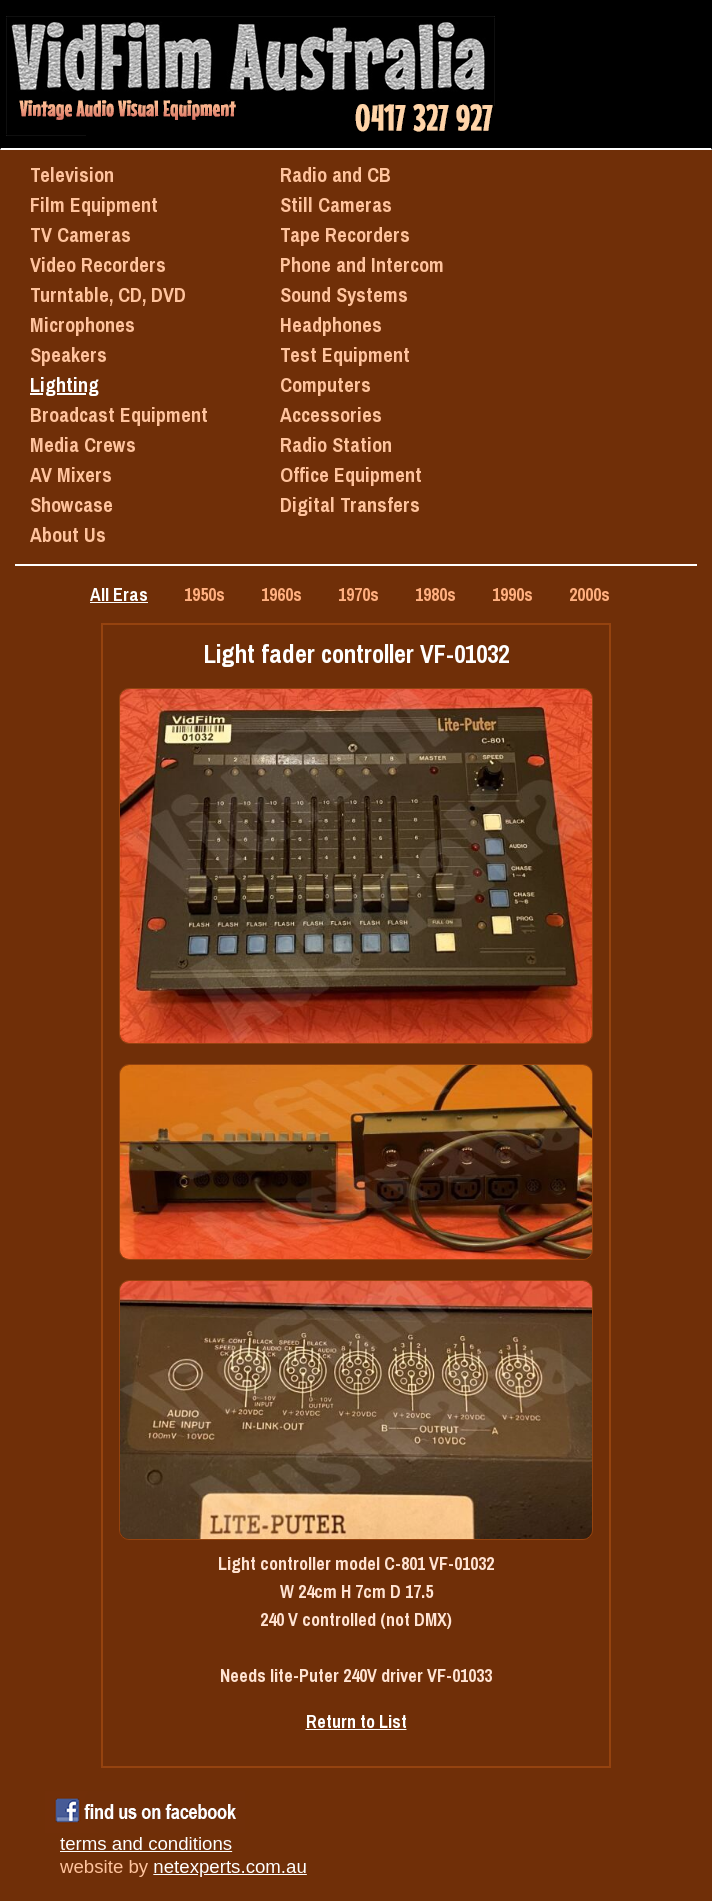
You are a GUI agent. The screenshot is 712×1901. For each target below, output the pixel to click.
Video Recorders (98, 264)
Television (72, 174)
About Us (68, 534)
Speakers (68, 354)
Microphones (82, 324)
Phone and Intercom (362, 264)
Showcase (71, 504)
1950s (204, 594)
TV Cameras (80, 234)
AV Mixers (71, 474)
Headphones (331, 324)
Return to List (356, 1721)
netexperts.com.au (229, 1866)
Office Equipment (351, 474)
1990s (512, 594)
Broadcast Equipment (119, 414)
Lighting (64, 384)
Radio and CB (335, 174)
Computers (325, 384)
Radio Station (336, 444)
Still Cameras (336, 204)
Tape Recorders (345, 234)
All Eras (119, 594)
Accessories (331, 414)
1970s (358, 594)
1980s (435, 594)
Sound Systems (344, 294)
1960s (281, 594)
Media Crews (83, 444)
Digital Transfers (350, 504)
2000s (589, 594)
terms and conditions (146, 1843)
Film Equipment (94, 204)
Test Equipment (345, 354)
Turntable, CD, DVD (108, 294)
